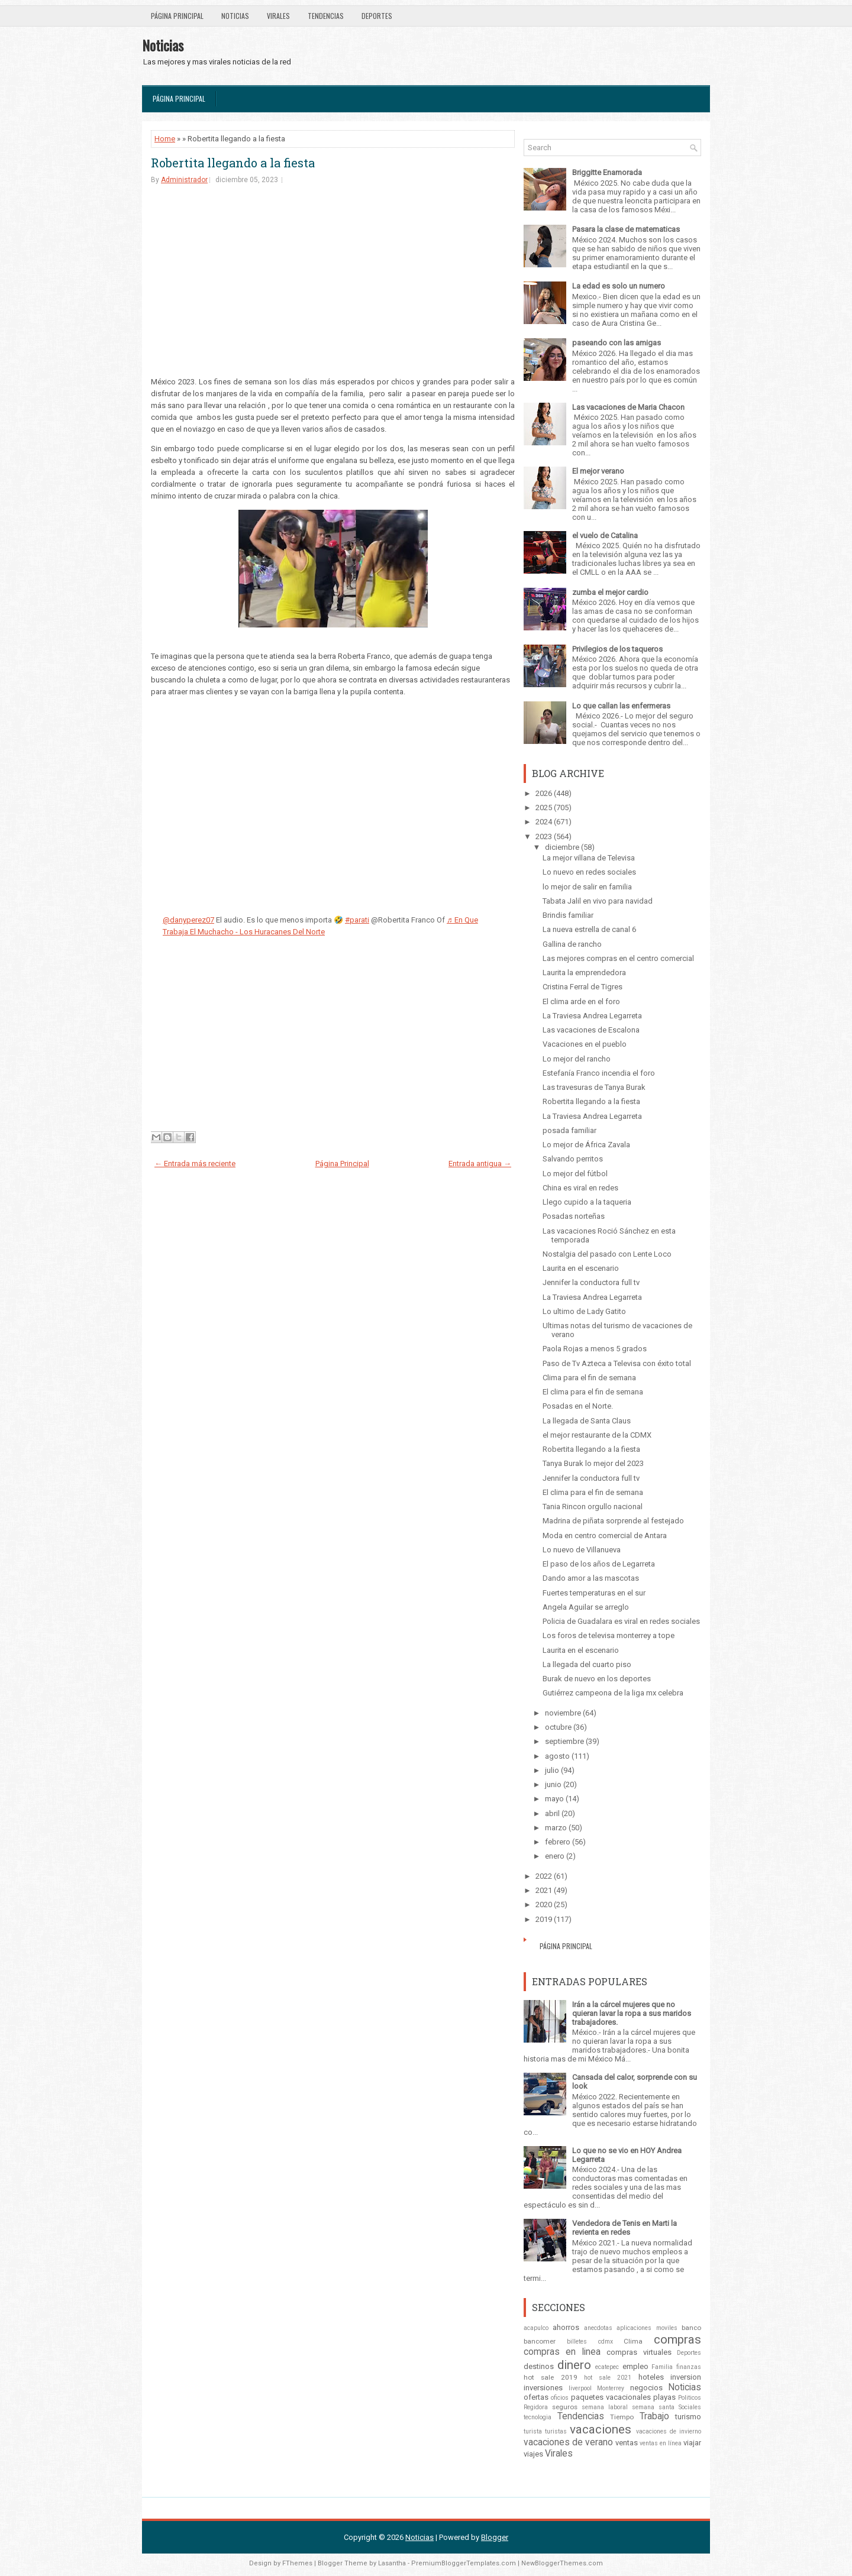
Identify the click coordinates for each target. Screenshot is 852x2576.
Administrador (184, 180)
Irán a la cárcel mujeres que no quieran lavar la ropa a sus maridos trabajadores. (631, 2013)
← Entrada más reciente (194, 1163)
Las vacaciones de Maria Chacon (628, 407)
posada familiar (569, 1130)
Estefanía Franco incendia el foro (599, 1073)
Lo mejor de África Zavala (586, 1144)
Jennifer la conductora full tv (591, 1282)
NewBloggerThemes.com (562, 2563)
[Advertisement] (333, 285)
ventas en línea (661, 2443)
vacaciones (600, 2429)
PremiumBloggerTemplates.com (463, 2563)
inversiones (543, 2387)
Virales (278, 16)
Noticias (235, 16)
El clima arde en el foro (581, 1001)
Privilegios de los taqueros (617, 649)
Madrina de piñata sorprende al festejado (613, 1520)
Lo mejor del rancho (577, 1058)
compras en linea (562, 2352)
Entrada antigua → (479, 1163)
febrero (557, 1841)
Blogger (494, 2537)
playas (664, 2397)
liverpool (580, 2388)
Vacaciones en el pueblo (585, 1044)
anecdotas (598, 2328)
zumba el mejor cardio (610, 592)
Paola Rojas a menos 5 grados (595, 1348)
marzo (556, 1827)
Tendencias (326, 16)
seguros (564, 2407)
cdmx (605, 2341)
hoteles (651, 2377)
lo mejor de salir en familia (587, 886)
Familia (662, 2367)
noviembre (563, 1712)
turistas (556, 2431)
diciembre (562, 847)
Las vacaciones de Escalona (591, 1029)
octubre (558, 1727)
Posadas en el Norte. (578, 1406)
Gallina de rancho (572, 944)
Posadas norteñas (574, 1216)
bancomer (540, 2341)
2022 (543, 1876)
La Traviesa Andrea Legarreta (592, 1015)
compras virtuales (638, 2352)
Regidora (536, 2407)
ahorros (566, 2327)
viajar (692, 2442)
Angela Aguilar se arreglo (586, 1607)
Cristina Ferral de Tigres (582, 986)
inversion (685, 2377)
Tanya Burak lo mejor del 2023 (593, 1463)
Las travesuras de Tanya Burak (594, 1087)
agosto (557, 1756)
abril (552, 1813)
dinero (574, 2365)
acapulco (536, 2328)
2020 (543, 1904)
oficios (560, 2398)
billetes (577, 2341)
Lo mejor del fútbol (575, 1173)
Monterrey (610, 2388)
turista (533, 2431)
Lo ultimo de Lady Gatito (584, 1311)
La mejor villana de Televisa (589, 857)
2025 (543, 807)
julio (552, 1770)
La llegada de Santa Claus (587, 1420)
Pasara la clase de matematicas (626, 229)
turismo (688, 2416)
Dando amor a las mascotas (591, 1578)
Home (164, 138)
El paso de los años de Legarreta (599, 1563)
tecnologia (537, 2417)
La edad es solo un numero (618, 285)
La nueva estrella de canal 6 (589, 929)
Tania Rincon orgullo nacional (593, 1506)
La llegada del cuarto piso (587, 1664)
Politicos (689, 2398)
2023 (543, 836)
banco (691, 2327)
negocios (646, 2387)
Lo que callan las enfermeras (621, 705)
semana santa (653, 2407)
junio (553, 1784)
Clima (633, 2341)
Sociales (690, 2407)
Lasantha (392, 2563)
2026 (543, 793)
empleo (635, 2366)
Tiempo (622, 2417)
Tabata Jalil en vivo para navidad (598, 901)
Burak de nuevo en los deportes (597, 1678)
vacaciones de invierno (668, 2431)
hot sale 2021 (608, 2377)
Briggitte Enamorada (607, 172)
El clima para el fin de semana (593, 1391)
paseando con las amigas (616, 342)
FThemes (297, 2563)
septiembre (564, 1741)
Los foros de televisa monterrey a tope (608, 1635)
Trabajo (654, 2416)
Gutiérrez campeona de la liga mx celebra (613, 1692)
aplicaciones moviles (647, 2328)
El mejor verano (598, 471)
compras (677, 2339)
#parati (357, 919)
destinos (539, 2366)
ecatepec (607, 2367)
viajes (533, 2453)
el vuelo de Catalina (605, 535)
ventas (626, 2442)
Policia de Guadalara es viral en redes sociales (621, 1621)
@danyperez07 (188, 919)
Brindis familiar (568, 915)
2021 (543, 1890)
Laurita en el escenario (581, 1268)
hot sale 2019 (550, 2377)
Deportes (377, 16)
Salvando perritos (573, 1158)
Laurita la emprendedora (584, 972)
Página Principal (177, 16)
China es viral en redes (580, 1187)
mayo (554, 1798)
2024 (543, 821)
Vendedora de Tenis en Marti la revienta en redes (624, 2228)
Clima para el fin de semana (589, 1377)
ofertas (536, 2397)
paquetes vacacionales (611, 2397)
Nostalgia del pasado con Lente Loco (607, 1254)
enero (554, 1856)
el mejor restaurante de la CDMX (597, 1435)
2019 (543, 1919)
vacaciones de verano (568, 2442)
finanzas (688, 2367)
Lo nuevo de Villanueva (582, 1549)
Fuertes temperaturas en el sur (594, 1592)
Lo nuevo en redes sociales (589, 872)
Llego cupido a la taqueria (587, 1202)
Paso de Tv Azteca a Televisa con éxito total (617, 1363)
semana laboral (605, 2407)
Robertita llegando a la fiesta (233, 163)
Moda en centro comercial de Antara (605, 1535)
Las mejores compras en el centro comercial (618, 958)
